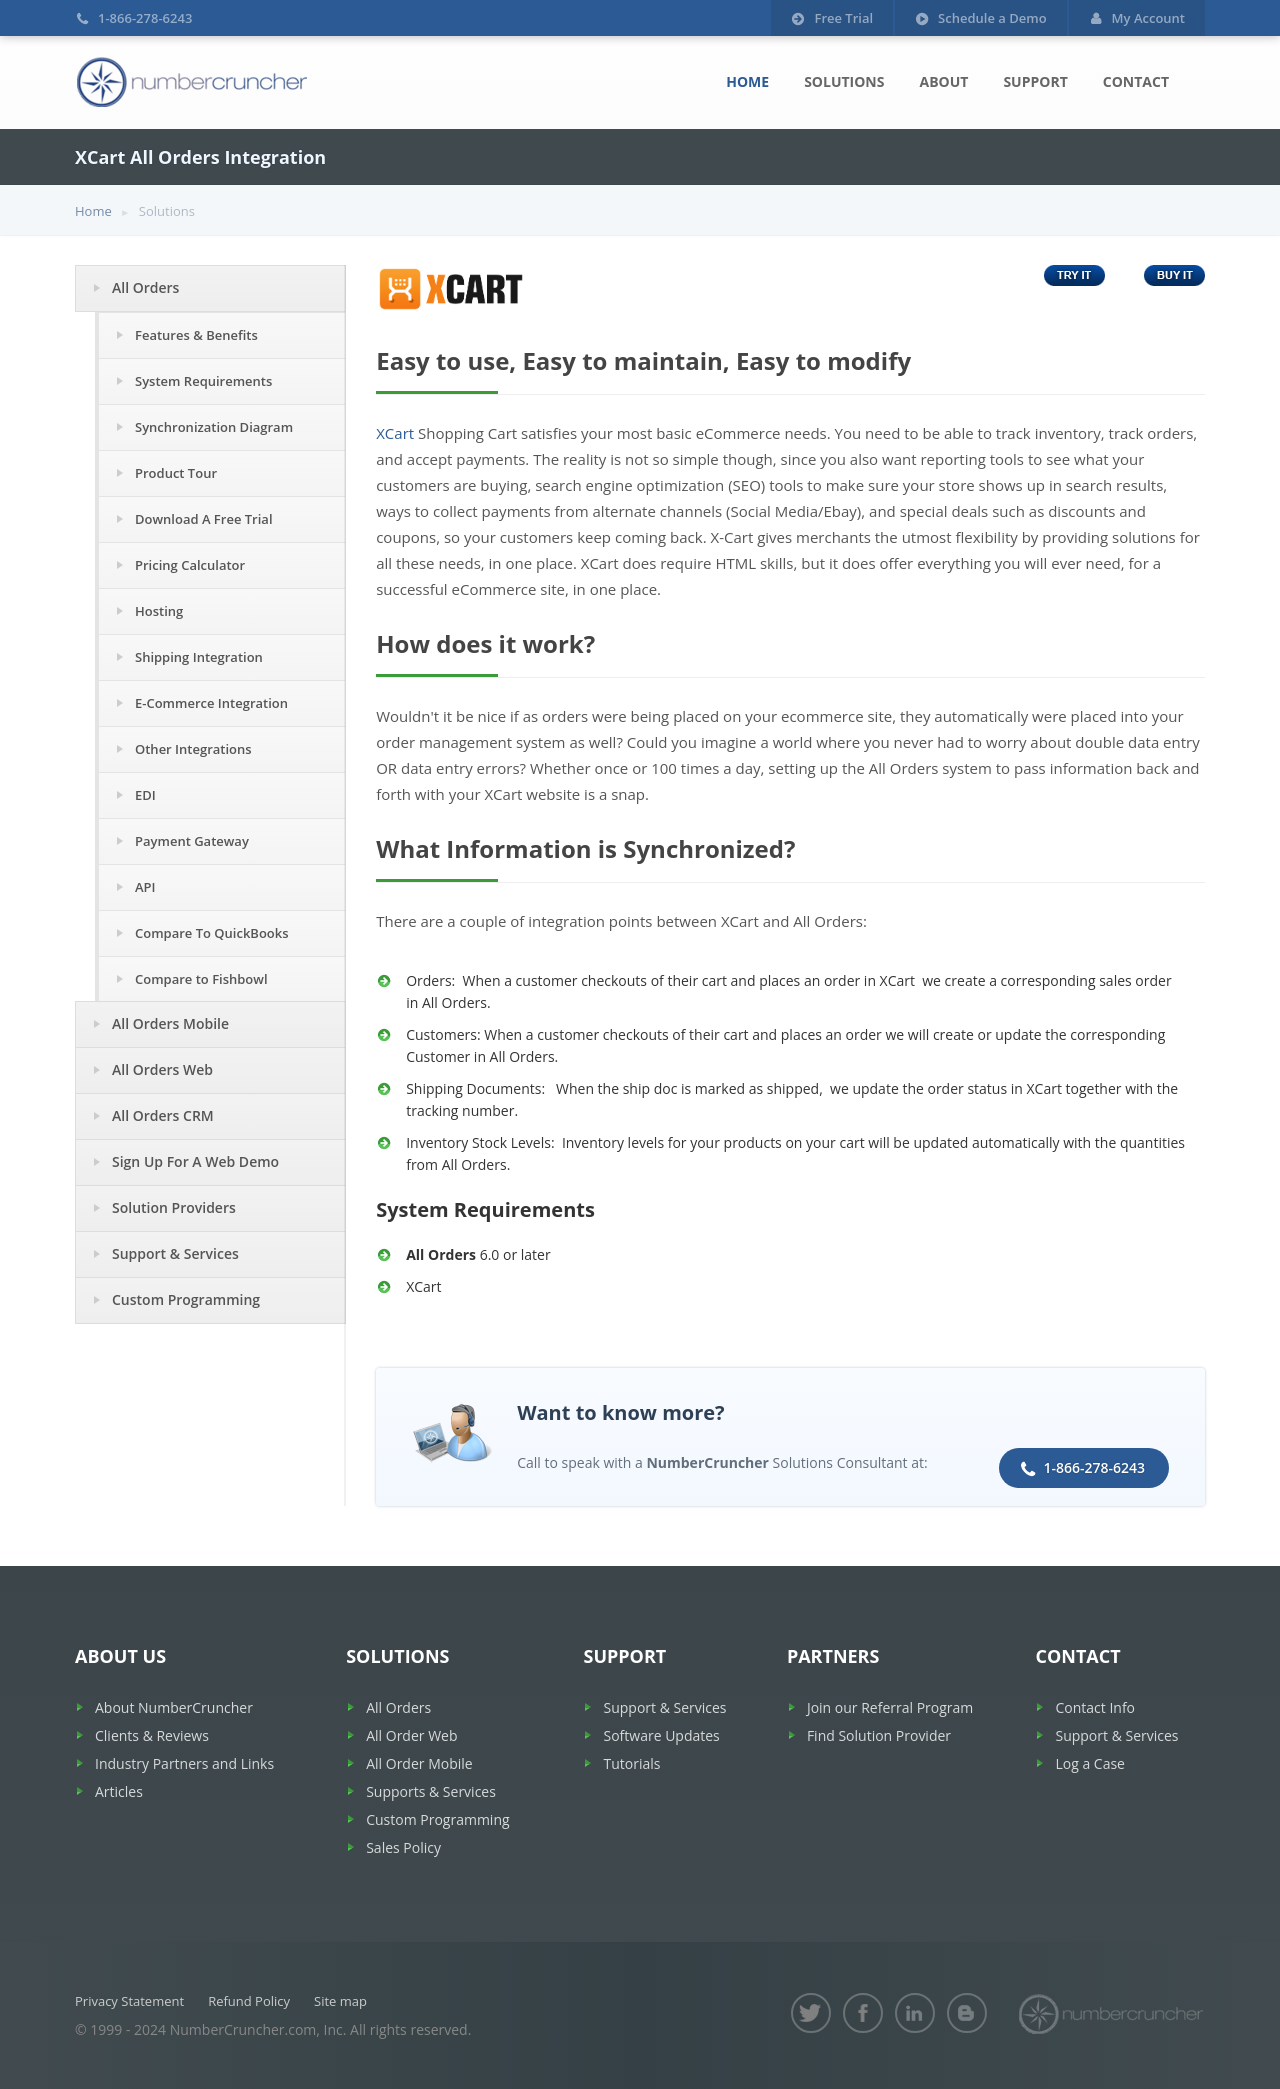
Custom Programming (186, 1299)
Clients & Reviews (152, 1735)
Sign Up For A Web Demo (195, 1161)
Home (747, 81)
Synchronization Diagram (214, 427)
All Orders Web (162, 1069)
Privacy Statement (129, 2001)
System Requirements (203, 381)
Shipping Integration (199, 657)
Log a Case (1090, 1763)
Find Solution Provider (879, 1735)
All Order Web (411, 1735)
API (145, 887)
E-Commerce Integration (211, 703)
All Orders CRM (163, 1115)
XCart (395, 433)
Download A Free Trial (204, 519)
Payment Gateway (192, 841)
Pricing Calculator (190, 565)
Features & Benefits (196, 335)
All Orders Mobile (170, 1023)
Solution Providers (174, 1207)
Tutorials (631, 1763)
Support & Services (175, 1253)
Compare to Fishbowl (201, 979)
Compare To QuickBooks (212, 933)
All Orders (145, 287)
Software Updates (661, 1735)
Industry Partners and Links (184, 1763)
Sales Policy (403, 1847)
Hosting (159, 611)
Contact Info (1095, 1707)
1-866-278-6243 (1094, 1467)
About (943, 81)
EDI (145, 795)
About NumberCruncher (174, 1707)
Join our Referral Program (890, 1707)
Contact (1136, 81)
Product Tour (176, 473)
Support (1035, 81)
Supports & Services (431, 1791)
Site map (340, 2001)
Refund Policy (249, 2001)
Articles (119, 1791)
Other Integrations (193, 749)
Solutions (844, 81)
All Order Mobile (419, 1763)
